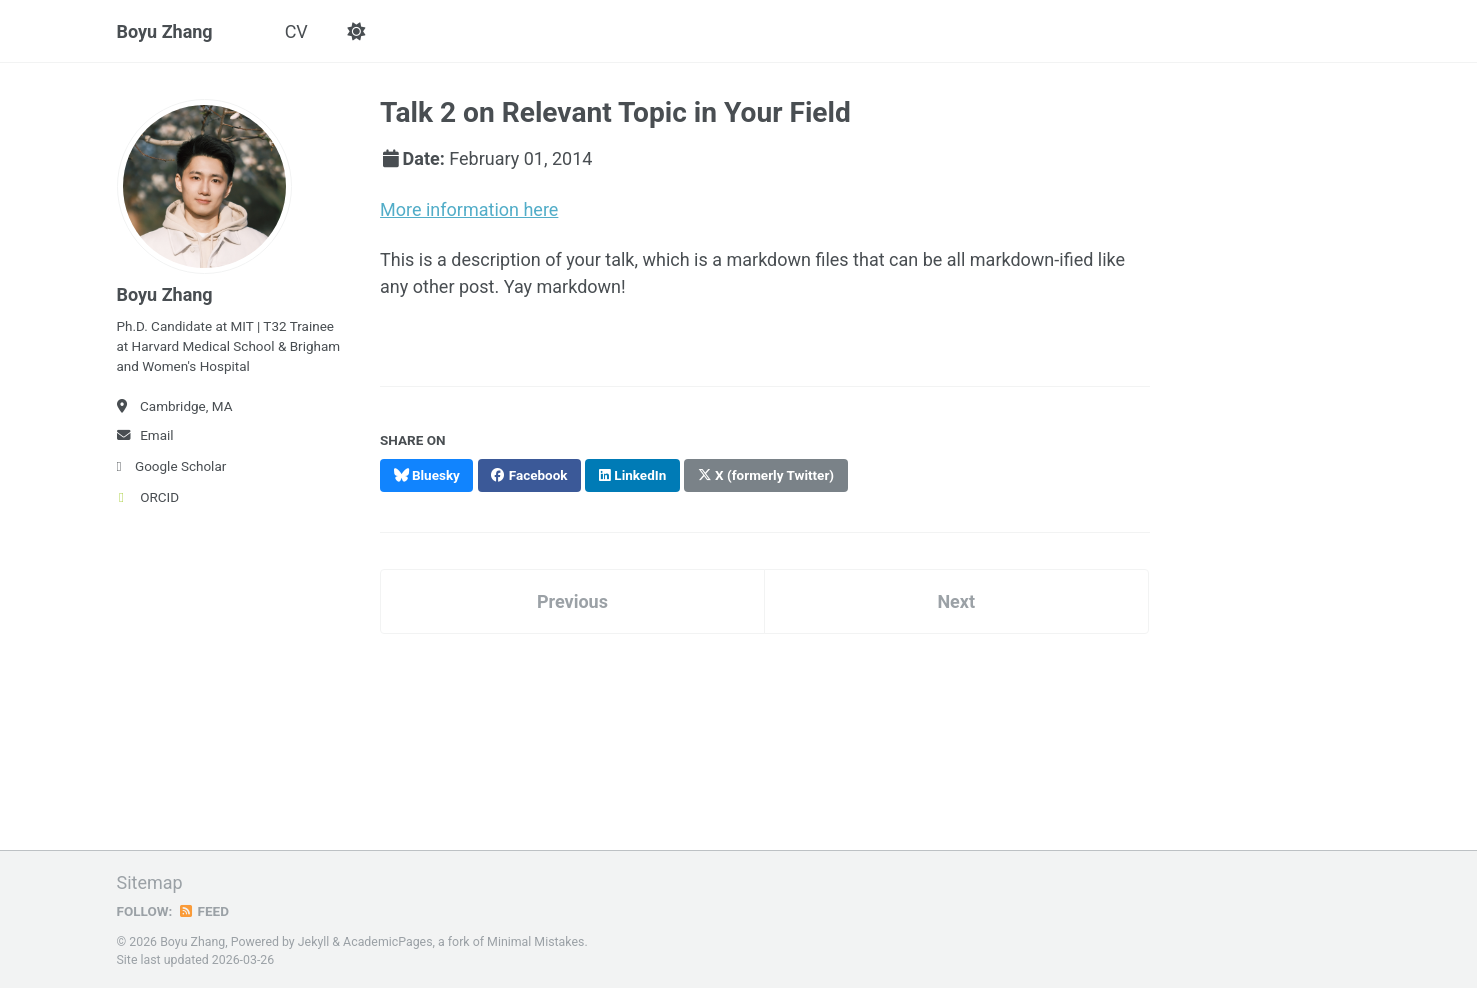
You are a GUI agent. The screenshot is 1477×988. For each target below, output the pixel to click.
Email (145, 435)
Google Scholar (172, 466)
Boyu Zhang (165, 31)
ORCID (148, 497)
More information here (469, 209)
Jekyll (314, 942)
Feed (203, 911)
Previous (572, 601)
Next (956, 601)
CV (296, 31)
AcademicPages (387, 942)
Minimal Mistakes (535, 942)
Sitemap (150, 882)
